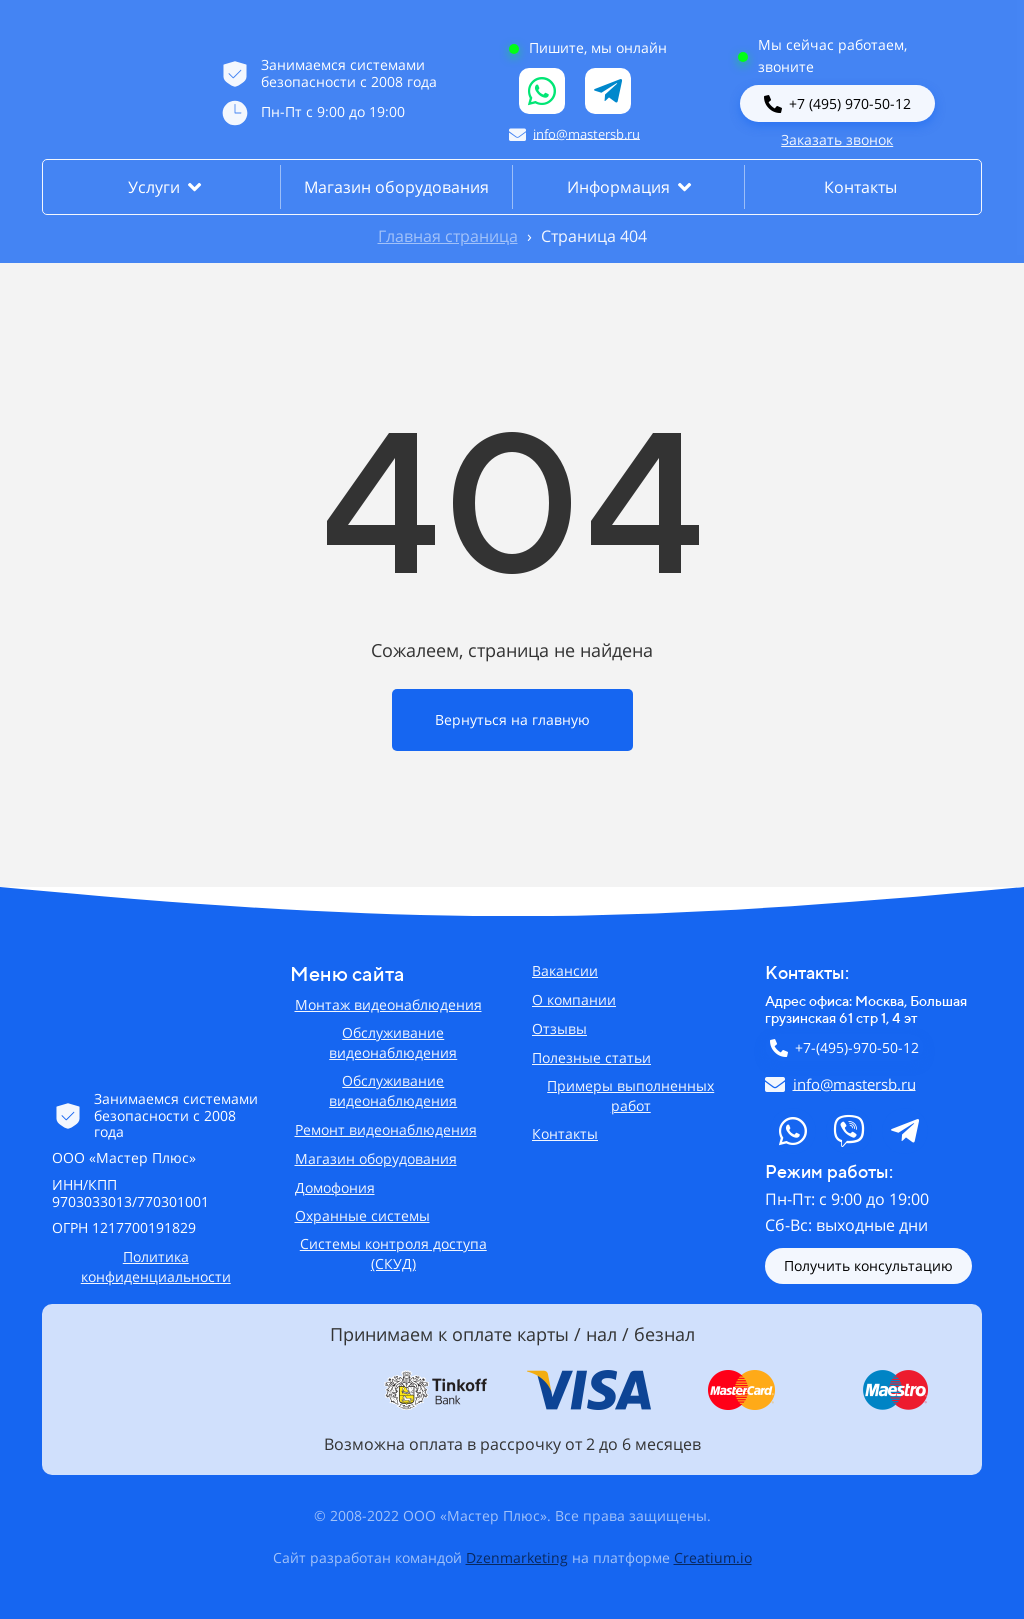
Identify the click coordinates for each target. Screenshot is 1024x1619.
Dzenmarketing (517, 1557)
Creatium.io (713, 1557)
